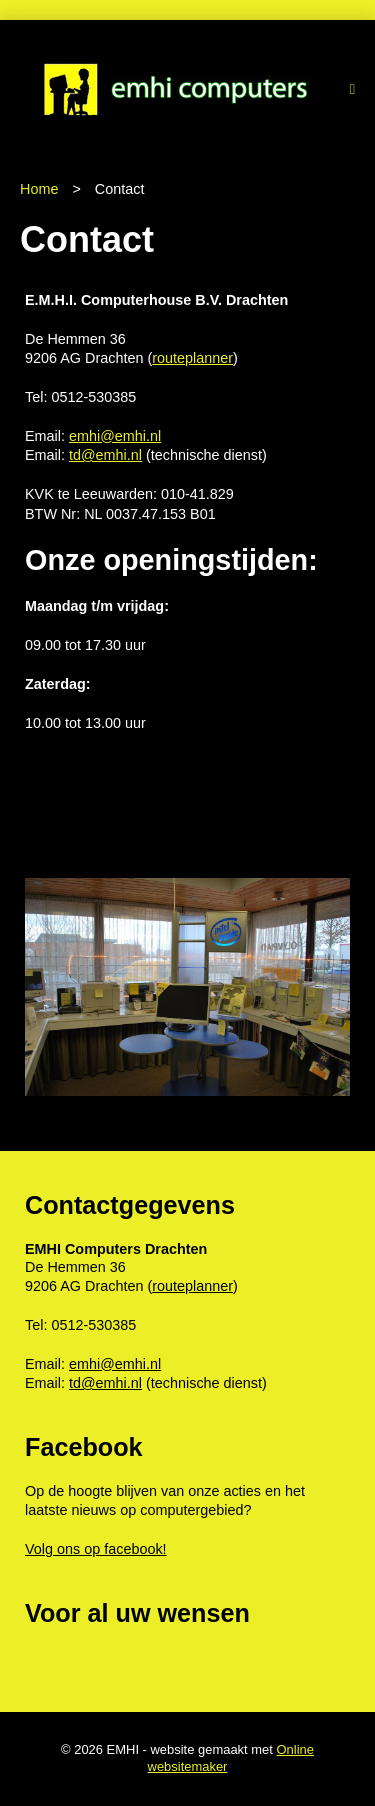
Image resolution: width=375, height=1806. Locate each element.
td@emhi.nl (105, 455)
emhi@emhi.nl (115, 436)
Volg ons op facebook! (96, 1549)
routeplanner (192, 358)
